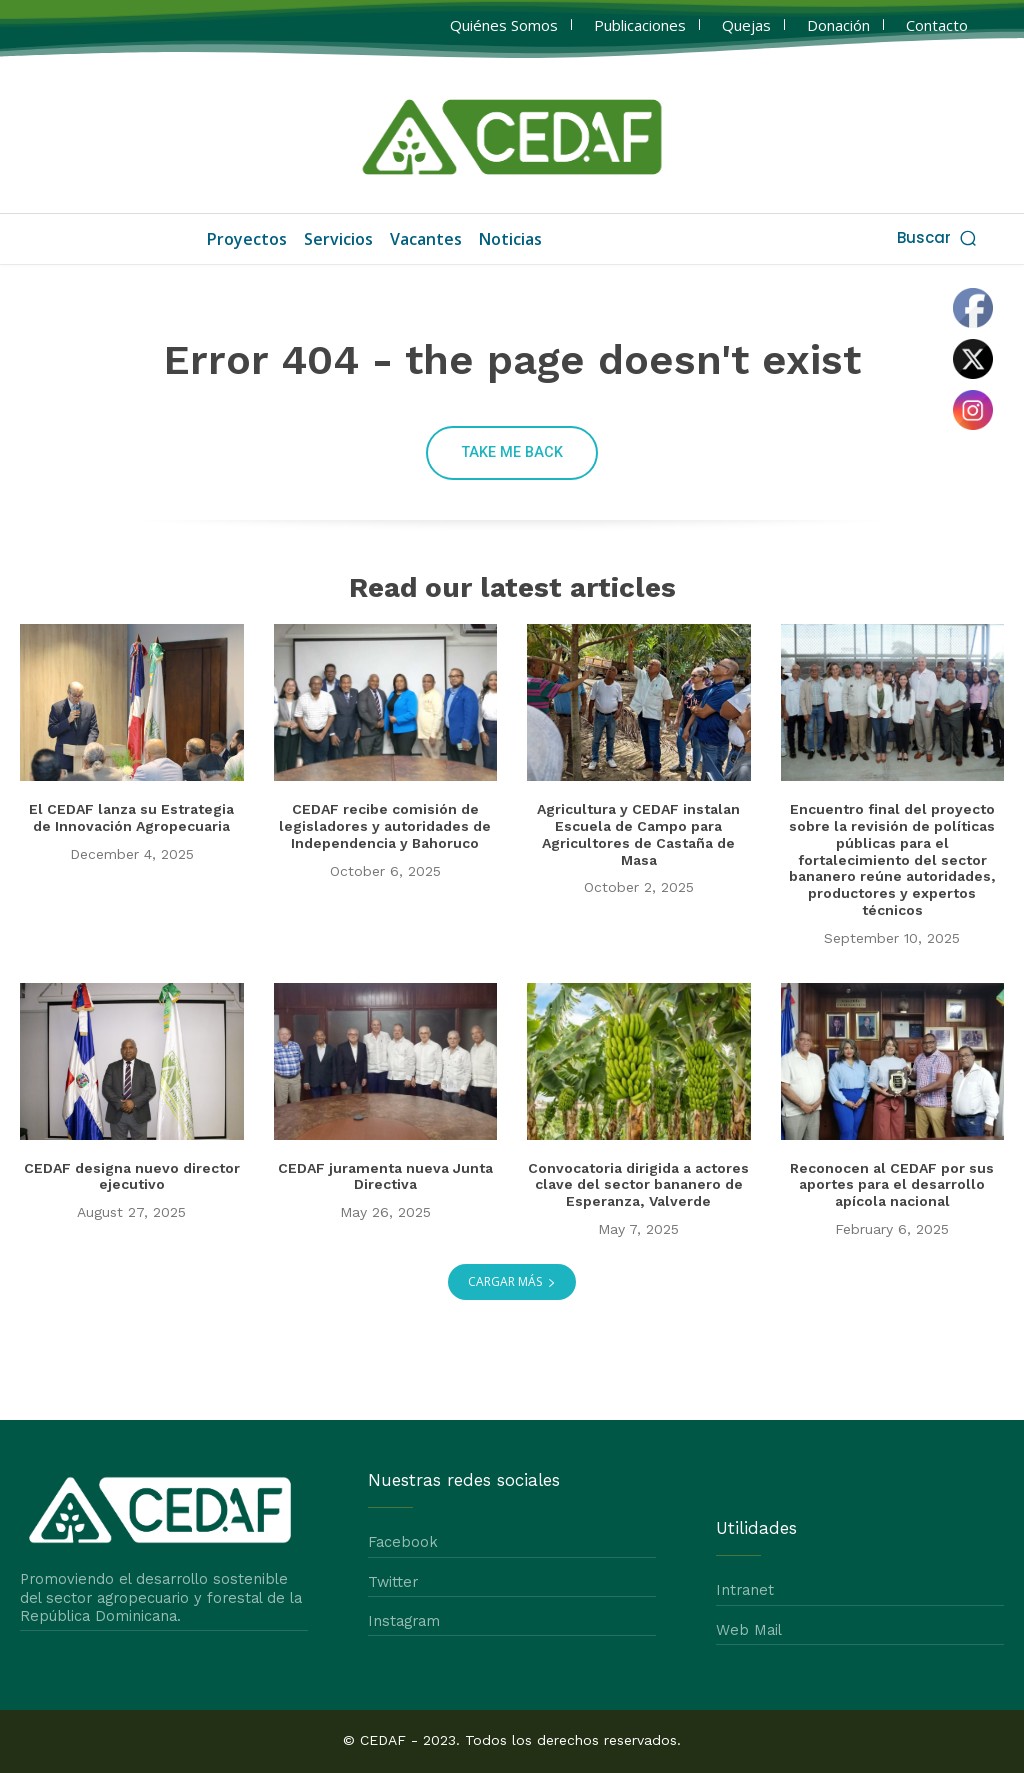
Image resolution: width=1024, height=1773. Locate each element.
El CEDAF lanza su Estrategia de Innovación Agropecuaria (131, 818)
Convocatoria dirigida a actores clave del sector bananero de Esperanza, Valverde (638, 1185)
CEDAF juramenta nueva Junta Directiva (385, 1176)
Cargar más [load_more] (512, 1281)
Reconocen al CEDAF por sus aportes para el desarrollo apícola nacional (892, 1185)
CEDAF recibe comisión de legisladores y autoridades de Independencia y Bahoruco (385, 827)
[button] (938, 237)
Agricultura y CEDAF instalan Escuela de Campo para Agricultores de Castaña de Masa (638, 835)
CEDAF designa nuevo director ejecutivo (132, 1176)
